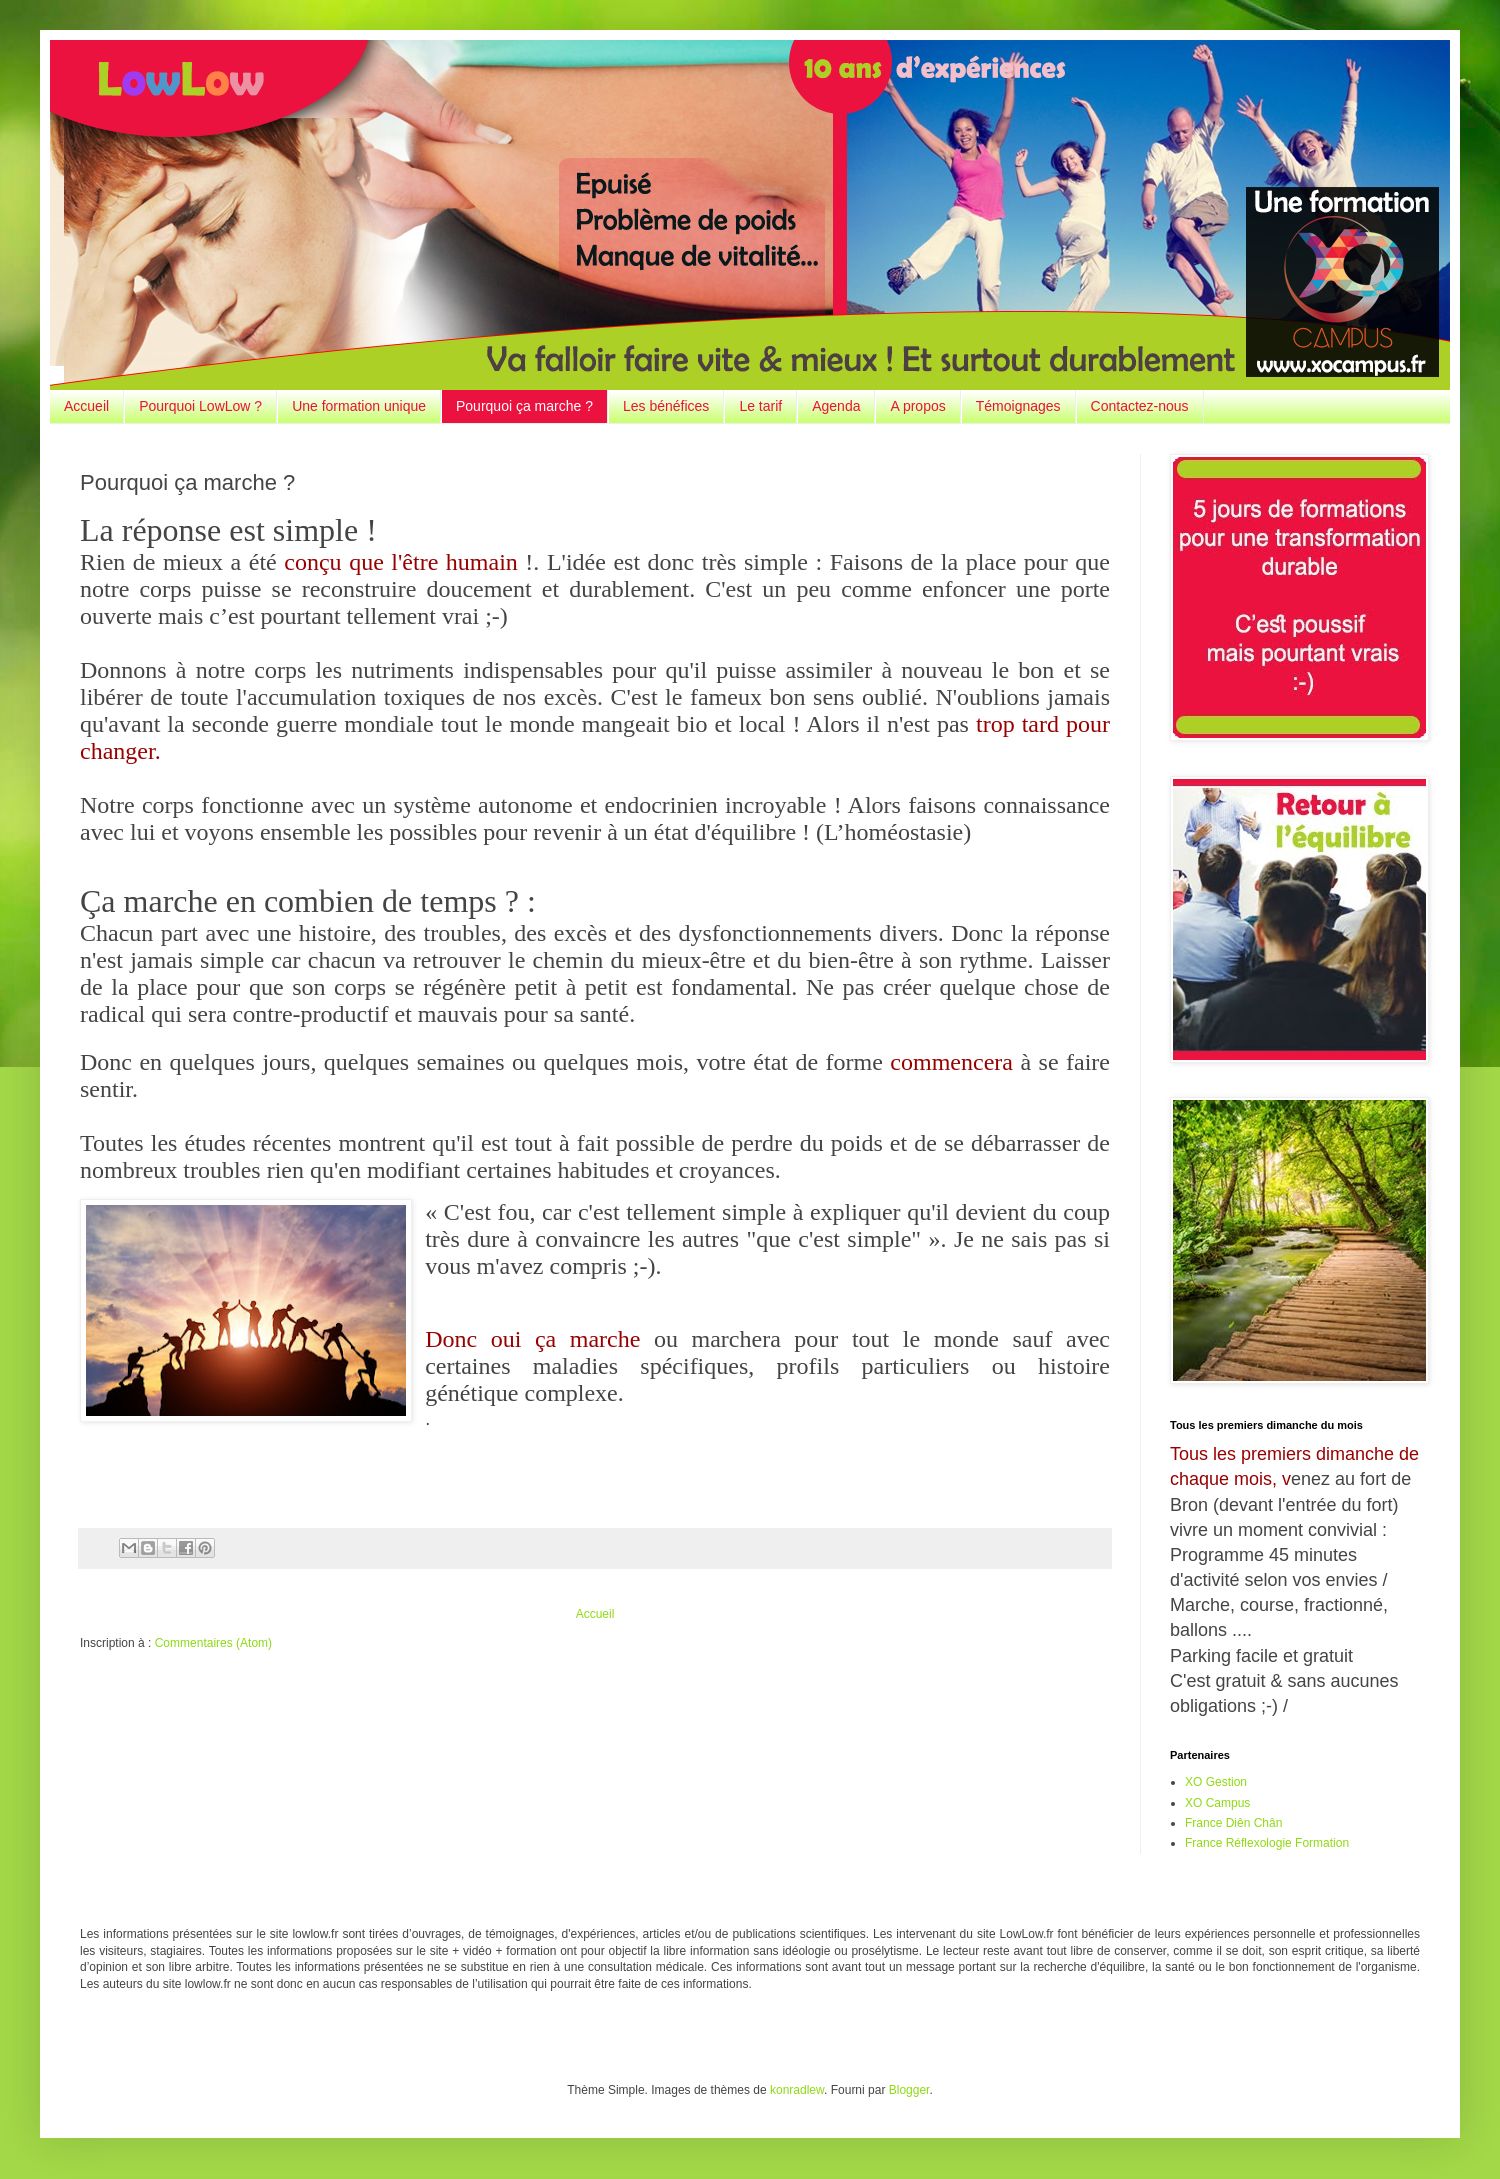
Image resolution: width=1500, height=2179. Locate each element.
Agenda (836, 406)
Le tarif (760, 406)
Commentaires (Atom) (213, 1643)
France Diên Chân (1233, 1823)
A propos (917, 406)
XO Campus (1217, 1803)
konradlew (797, 2090)
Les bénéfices (666, 406)
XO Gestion (1216, 1782)
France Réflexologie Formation (1267, 1843)
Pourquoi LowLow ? (200, 406)
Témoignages (1018, 406)
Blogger (909, 2090)
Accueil (86, 406)
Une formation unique (359, 406)
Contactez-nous (1140, 406)
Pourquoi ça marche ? (524, 406)
